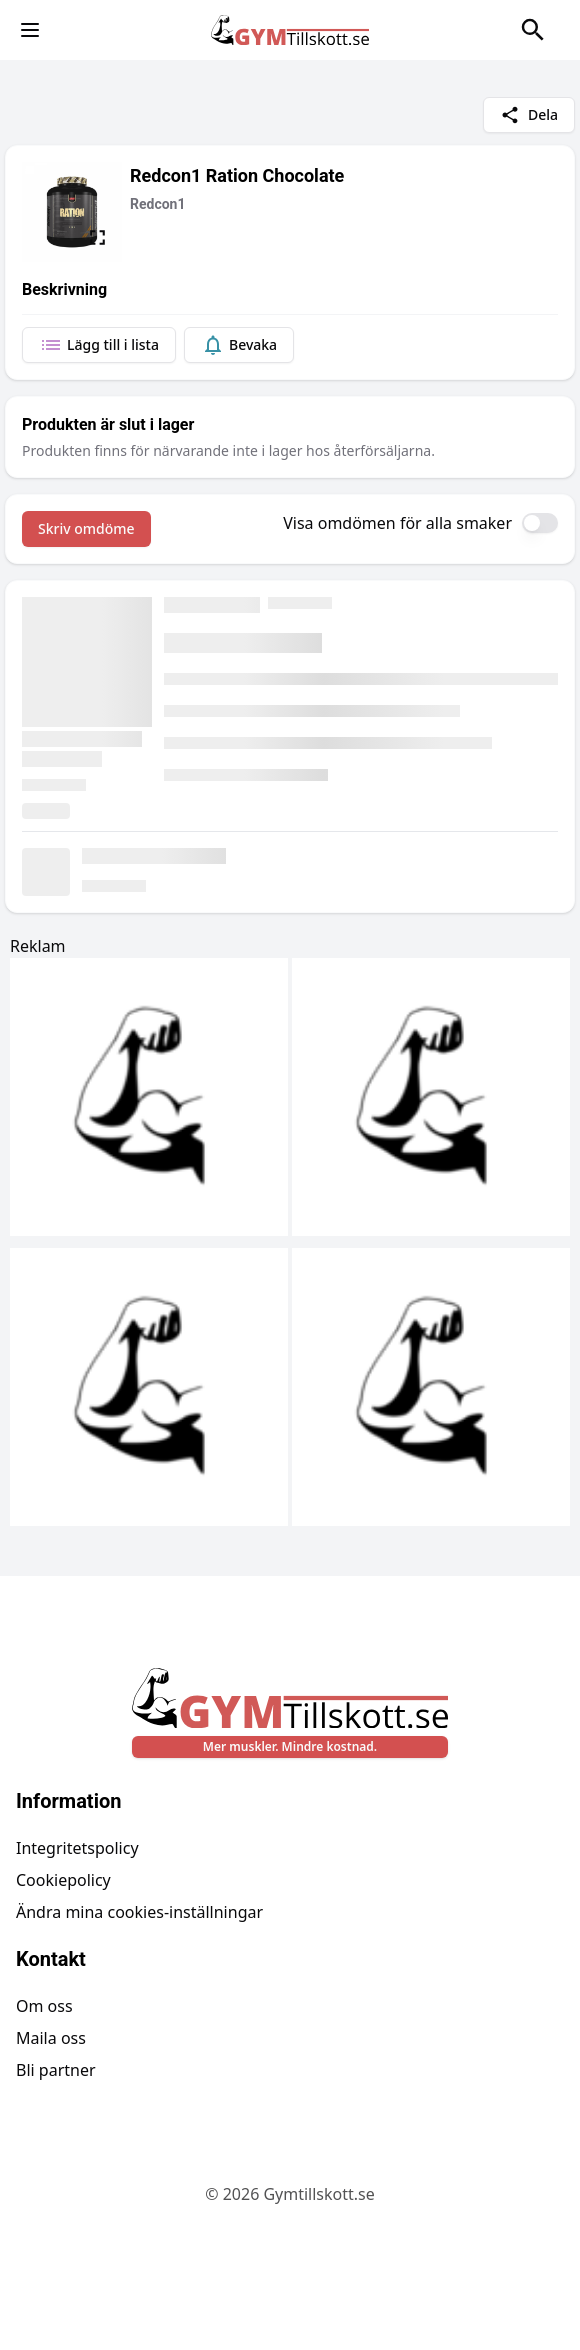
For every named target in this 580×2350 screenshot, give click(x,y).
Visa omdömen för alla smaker (397, 523)
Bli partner (56, 2070)
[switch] (540, 523)
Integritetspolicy (77, 1848)
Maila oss (51, 2038)
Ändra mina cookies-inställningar (139, 1912)
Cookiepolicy (63, 1880)
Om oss (44, 2006)
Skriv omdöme (86, 528)
